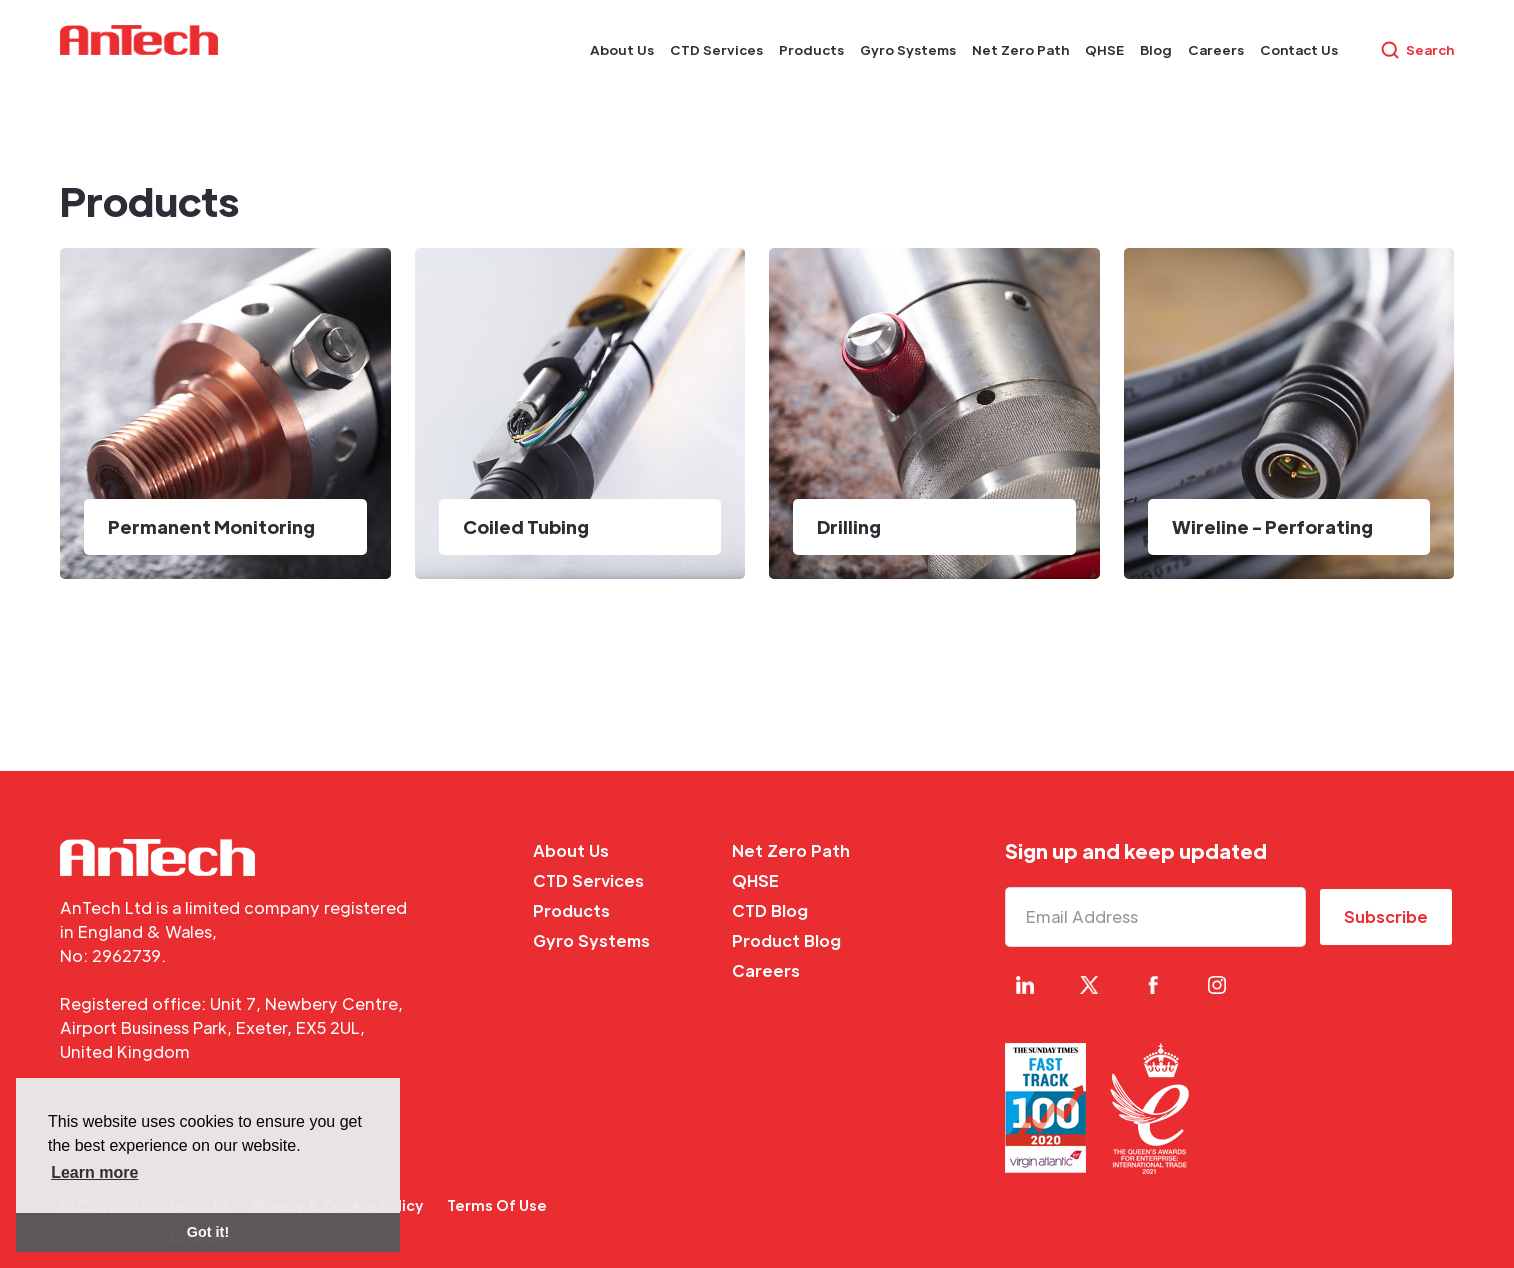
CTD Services (588, 880)
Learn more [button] (94, 1172)
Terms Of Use (497, 1205)
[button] (622, 50)
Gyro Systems (591, 940)
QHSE (755, 880)
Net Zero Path (791, 850)
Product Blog (786, 940)
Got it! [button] (208, 1232)
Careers (766, 970)
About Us (571, 850)
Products (571, 910)
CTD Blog (770, 910)
